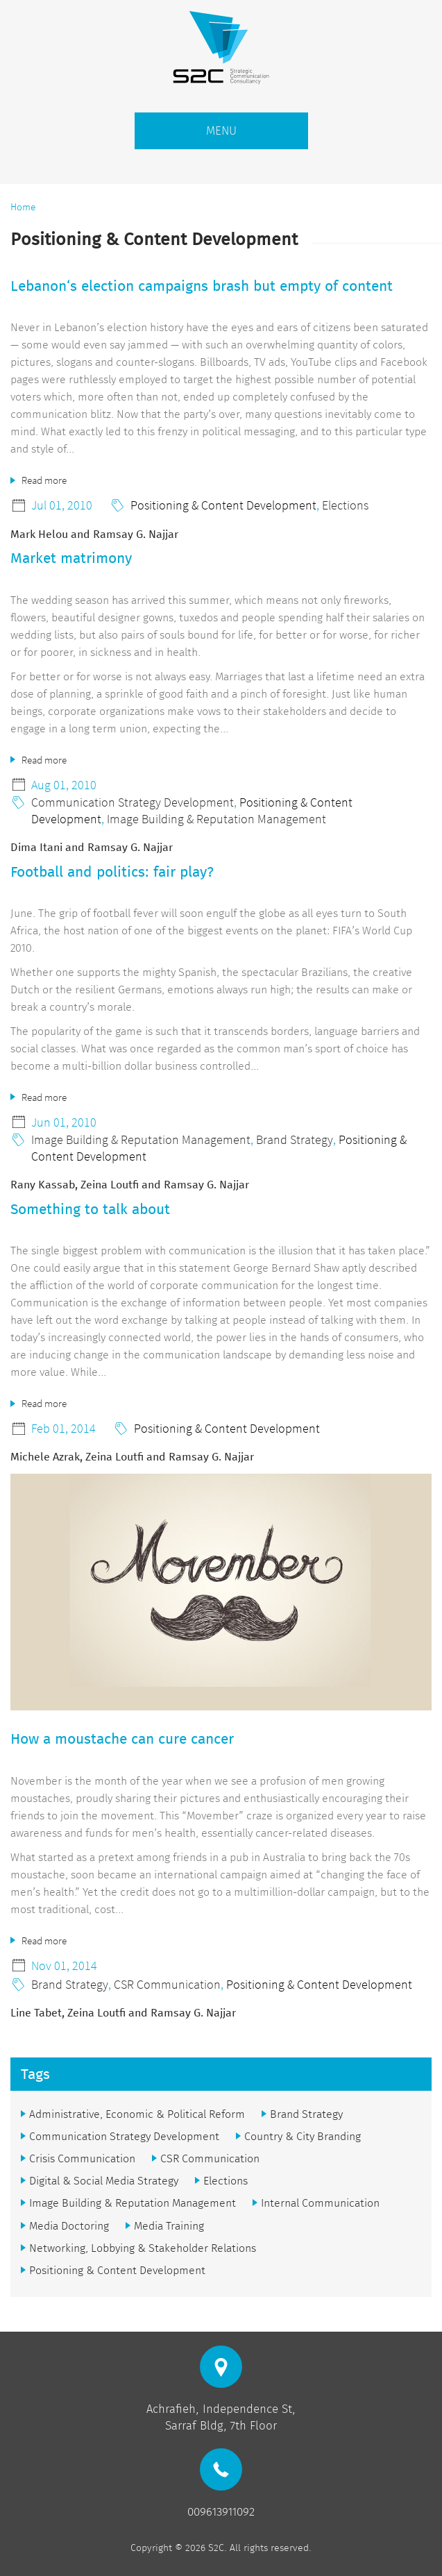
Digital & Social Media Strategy (103, 2180)
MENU (221, 131)
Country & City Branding (302, 2136)
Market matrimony (71, 558)
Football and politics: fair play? (112, 872)
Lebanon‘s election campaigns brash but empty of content (201, 286)
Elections (345, 505)
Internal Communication (320, 2202)
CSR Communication (167, 1984)
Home (23, 207)
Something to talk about (90, 1209)
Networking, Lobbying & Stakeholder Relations (142, 2248)
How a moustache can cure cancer (122, 1739)
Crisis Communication (82, 2158)
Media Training (169, 2225)
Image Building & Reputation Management (216, 819)
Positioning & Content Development (223, 505)
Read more (44, 480)
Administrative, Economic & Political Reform (137, 2114)
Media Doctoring (69, 2225)
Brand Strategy (294, 1139)
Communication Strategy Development (132, 802)
